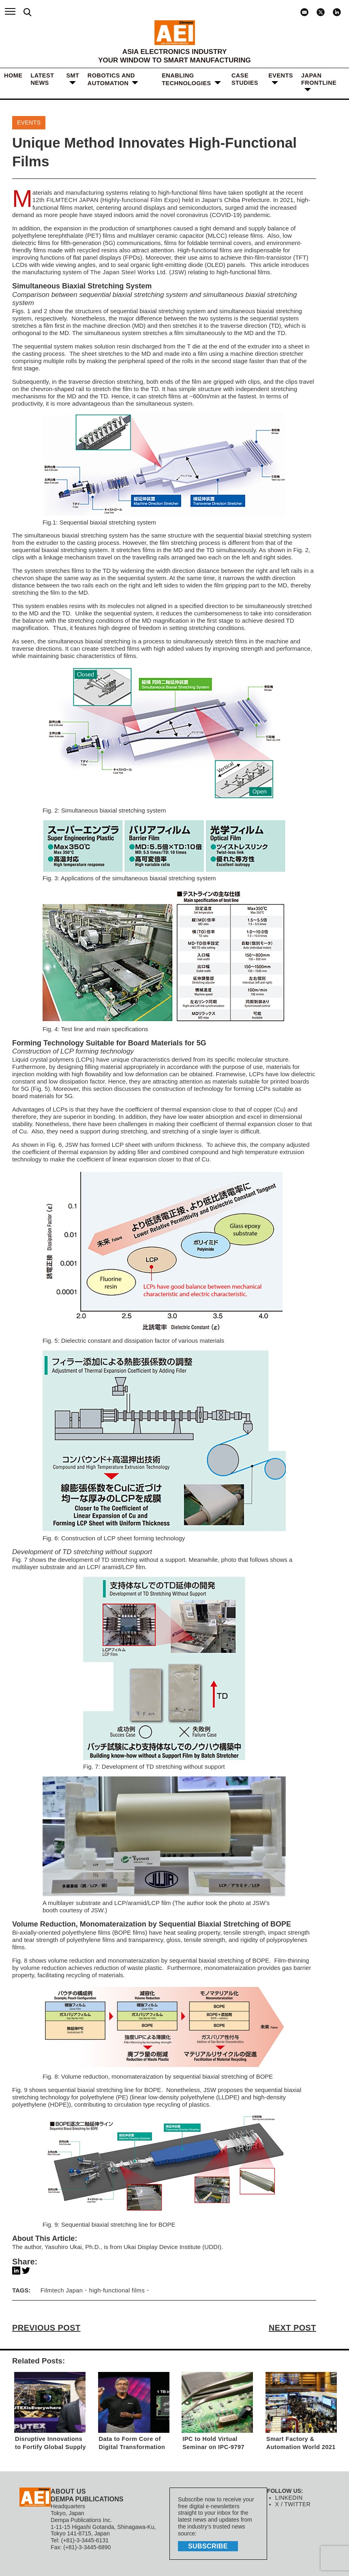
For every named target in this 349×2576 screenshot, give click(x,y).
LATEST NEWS (42, 79)
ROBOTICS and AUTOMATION (111, 79)
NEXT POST (293, 2328)
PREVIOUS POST (45, 2328)
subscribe (207, 2546)
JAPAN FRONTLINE (318, 79)
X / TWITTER (292, 2504)
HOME (13, 75)
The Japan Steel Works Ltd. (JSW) (137, 272)
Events (281, 75)
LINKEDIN (288, 2497)
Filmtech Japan (61, 2290)
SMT (72, 75)
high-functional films (114, 2290)
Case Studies (245, 79)
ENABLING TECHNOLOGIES (186, 79)
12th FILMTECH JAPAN (64, 200)
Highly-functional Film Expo (138, 200)
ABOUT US (68, 2491)
